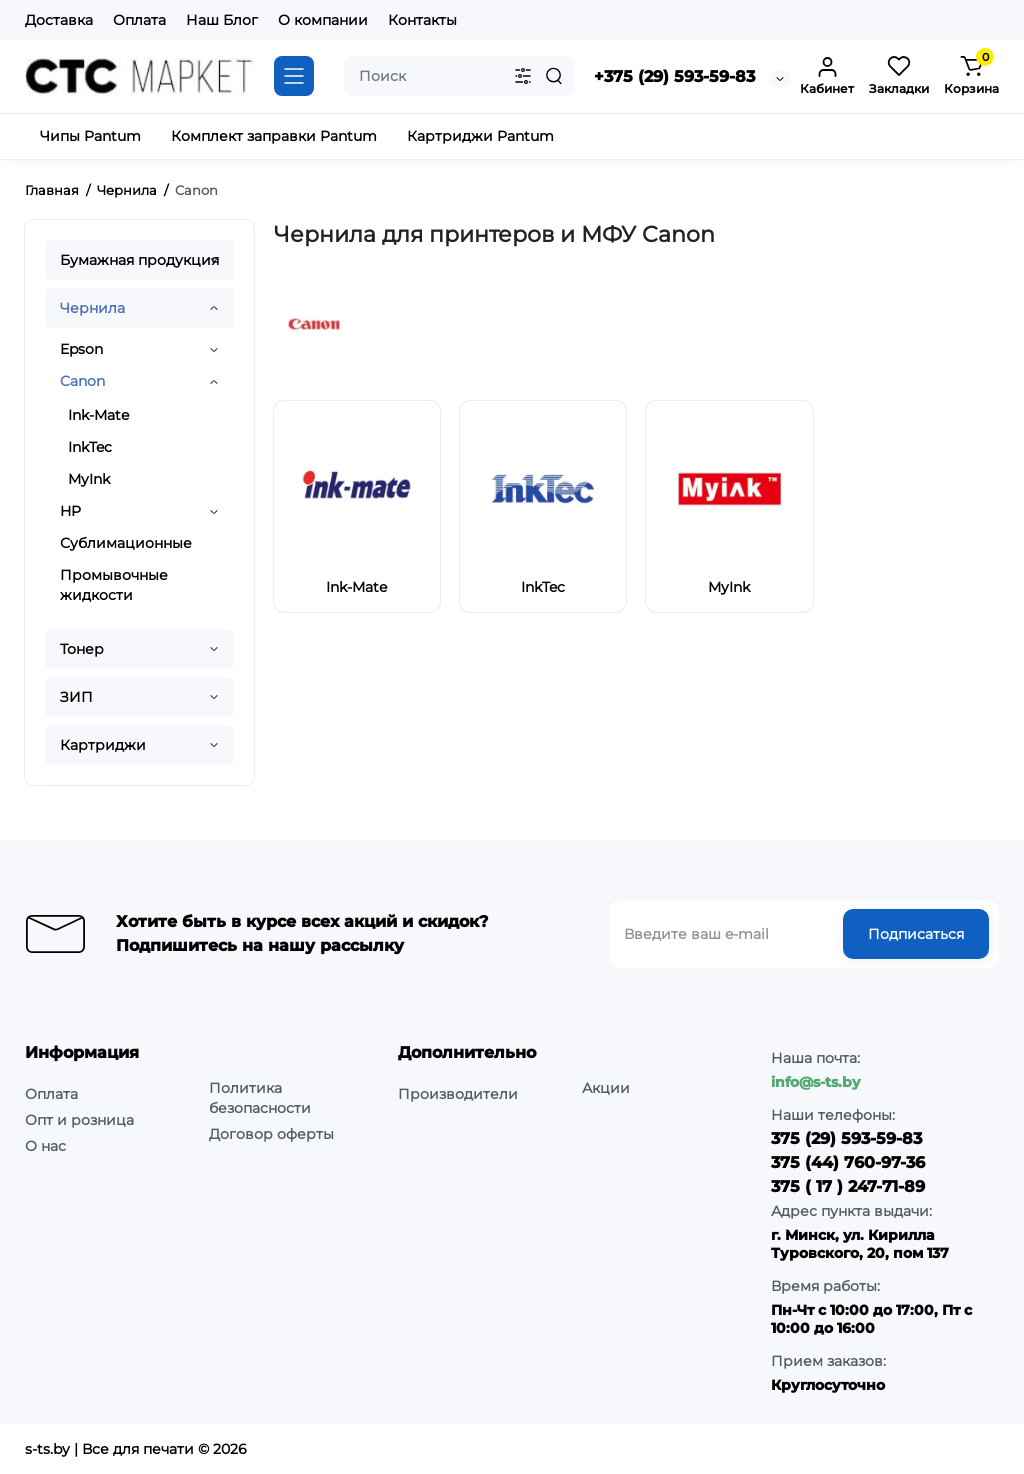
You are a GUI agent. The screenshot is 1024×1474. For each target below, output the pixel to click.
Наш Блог (222, 20)
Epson (81, 349)
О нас (45, 1146)
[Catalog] (294, 76)
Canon (82, 381)
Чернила (92, 308)
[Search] (554, 76)
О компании (323, 20)
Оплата (139, 20)
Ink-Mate (98, 415)
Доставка (59, 20)
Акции (606, 1088)
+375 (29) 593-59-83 (674, 76)
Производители (458, 1094)
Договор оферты (271, 1134)
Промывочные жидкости (114, 585)
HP (70, 511)
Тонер (82, 649)
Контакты (422, 20)
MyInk (89, 479)
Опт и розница (79, 1120)
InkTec (90, 447)
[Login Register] (827, 76)
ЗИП (76, 697)
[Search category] (523, 76)
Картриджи (103, 745)
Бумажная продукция (139, 260)
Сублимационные (126, 543)
